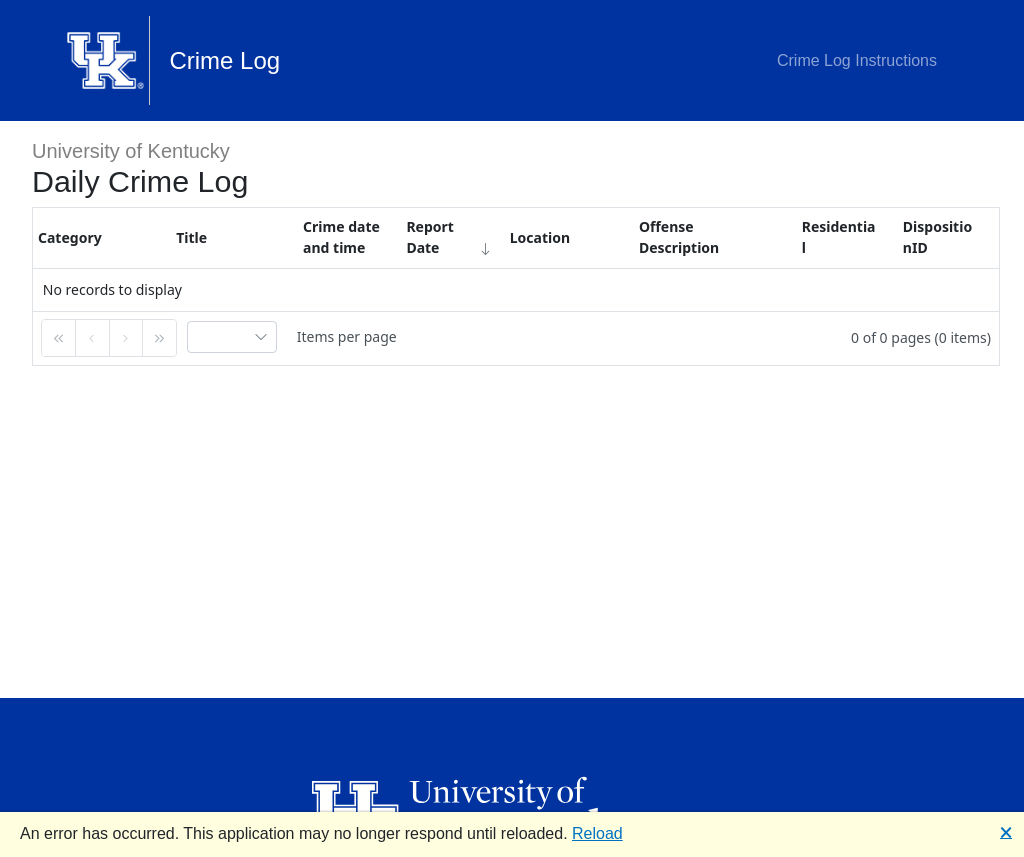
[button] (59, 338)
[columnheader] (102, 238)
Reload (597, 833)
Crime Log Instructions (857, 60)
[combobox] (232, 337)
